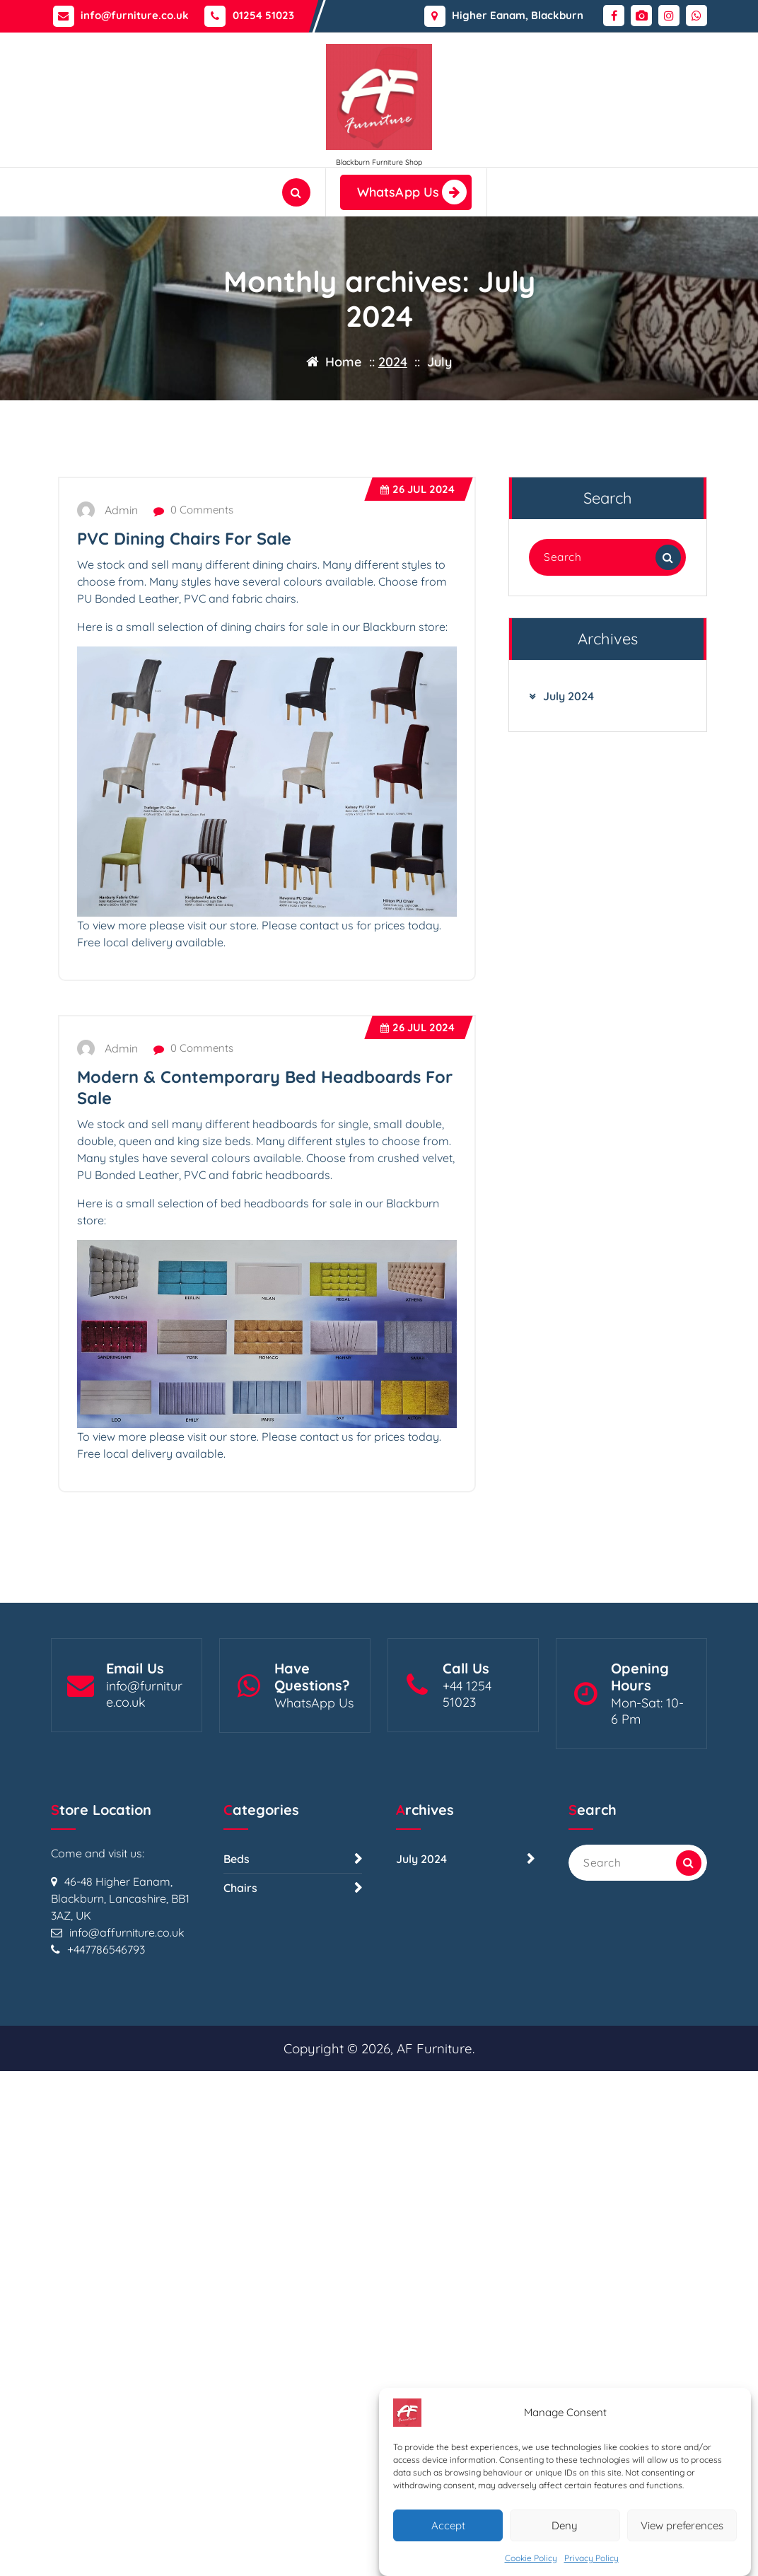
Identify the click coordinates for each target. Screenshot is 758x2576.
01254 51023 (263, 12)
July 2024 (568, 794)
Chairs (240, 2019)
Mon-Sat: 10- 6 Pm (647, 1797)
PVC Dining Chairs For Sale (184, 636)
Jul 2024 (417, 587)
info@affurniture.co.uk (127, 2063)
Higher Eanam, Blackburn (517, 12)
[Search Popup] (296, 192)
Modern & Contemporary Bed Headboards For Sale (265, 1185)
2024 (392, 362)
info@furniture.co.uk (135, 12)
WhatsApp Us (412, 192)
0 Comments (193, 608)
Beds (236, 1990)
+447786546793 (106, 2080)
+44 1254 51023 (467, 1780)
